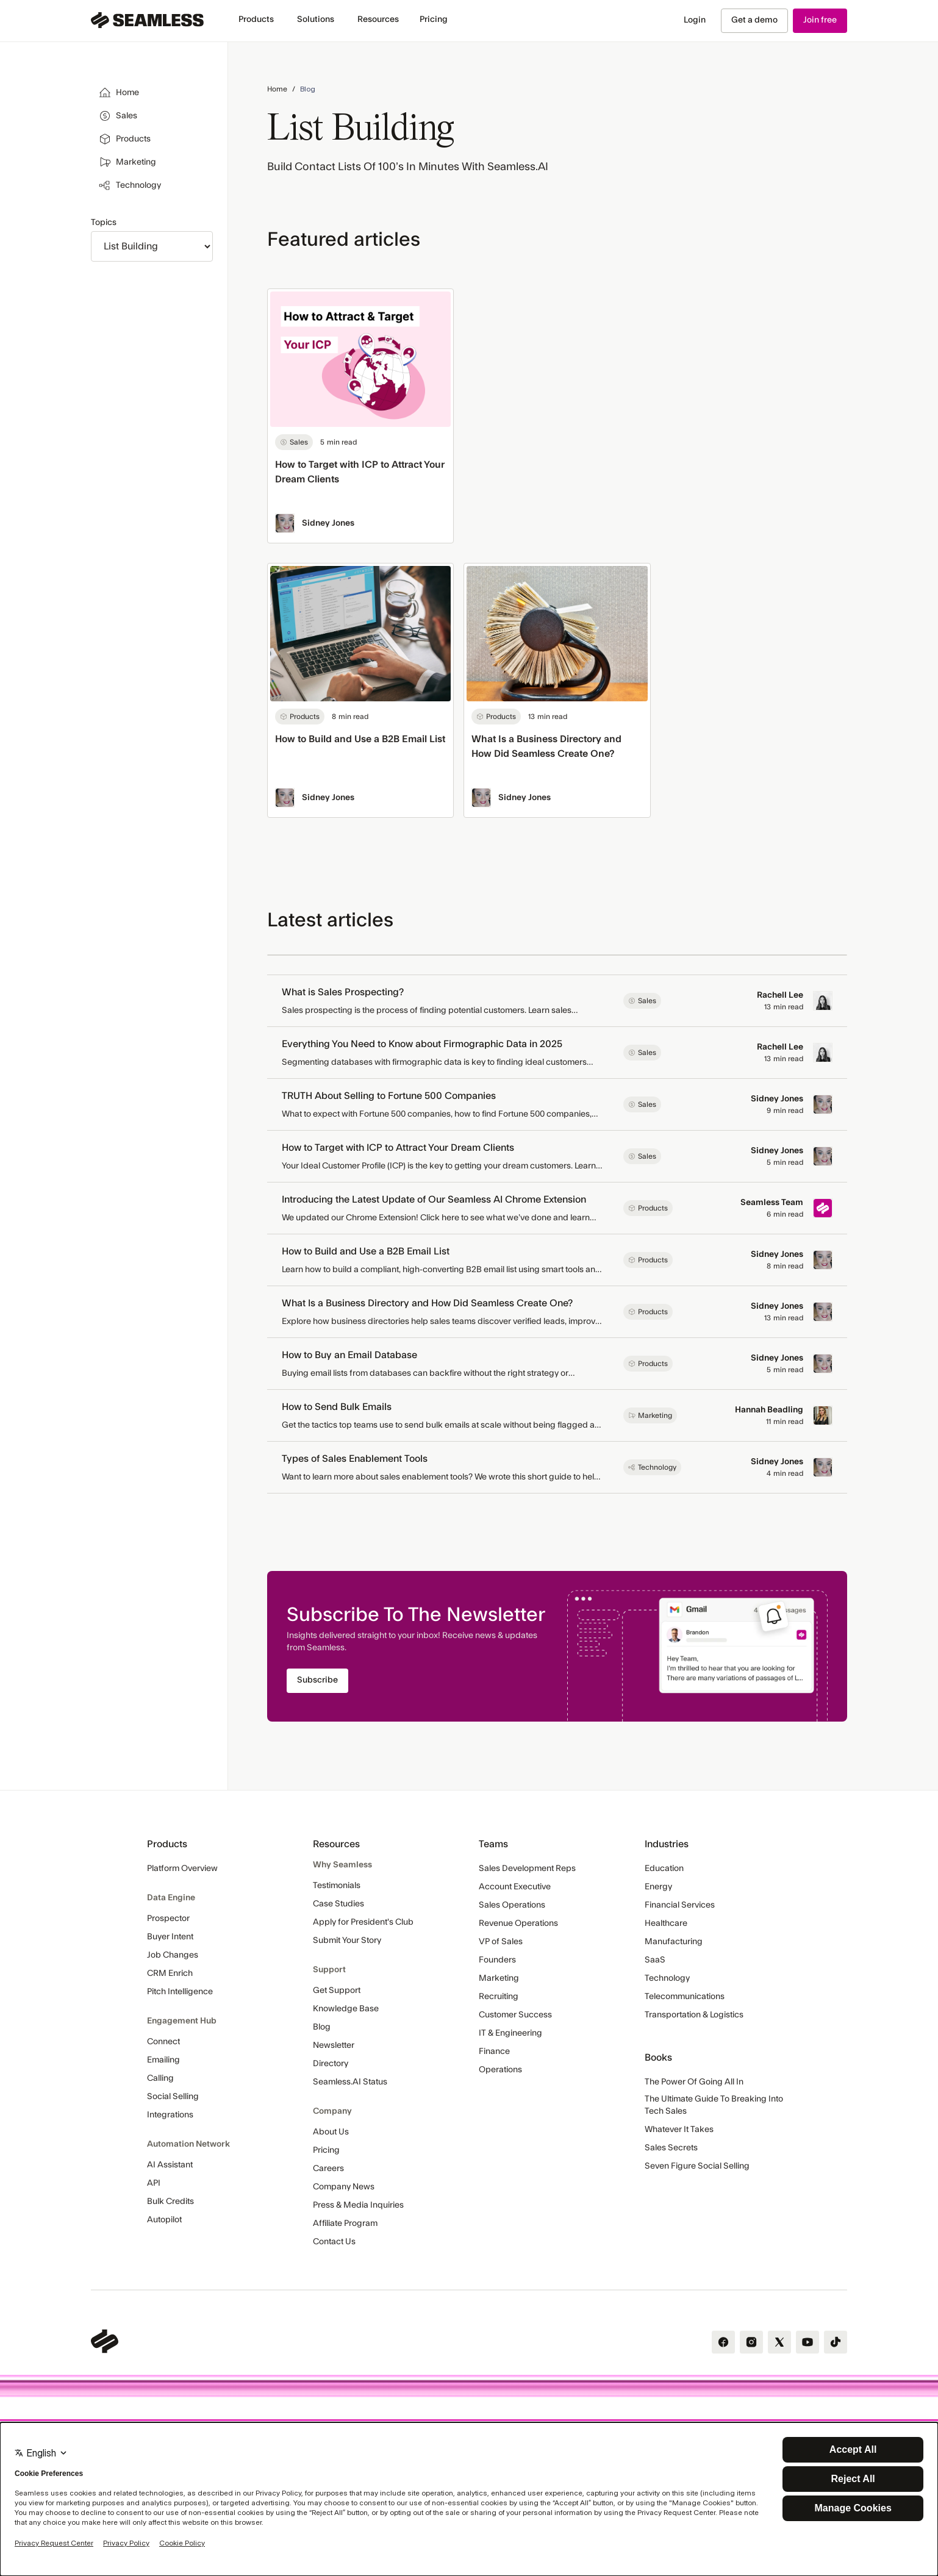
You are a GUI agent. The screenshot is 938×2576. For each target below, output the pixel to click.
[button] (256, 20)
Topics (103, 222)
